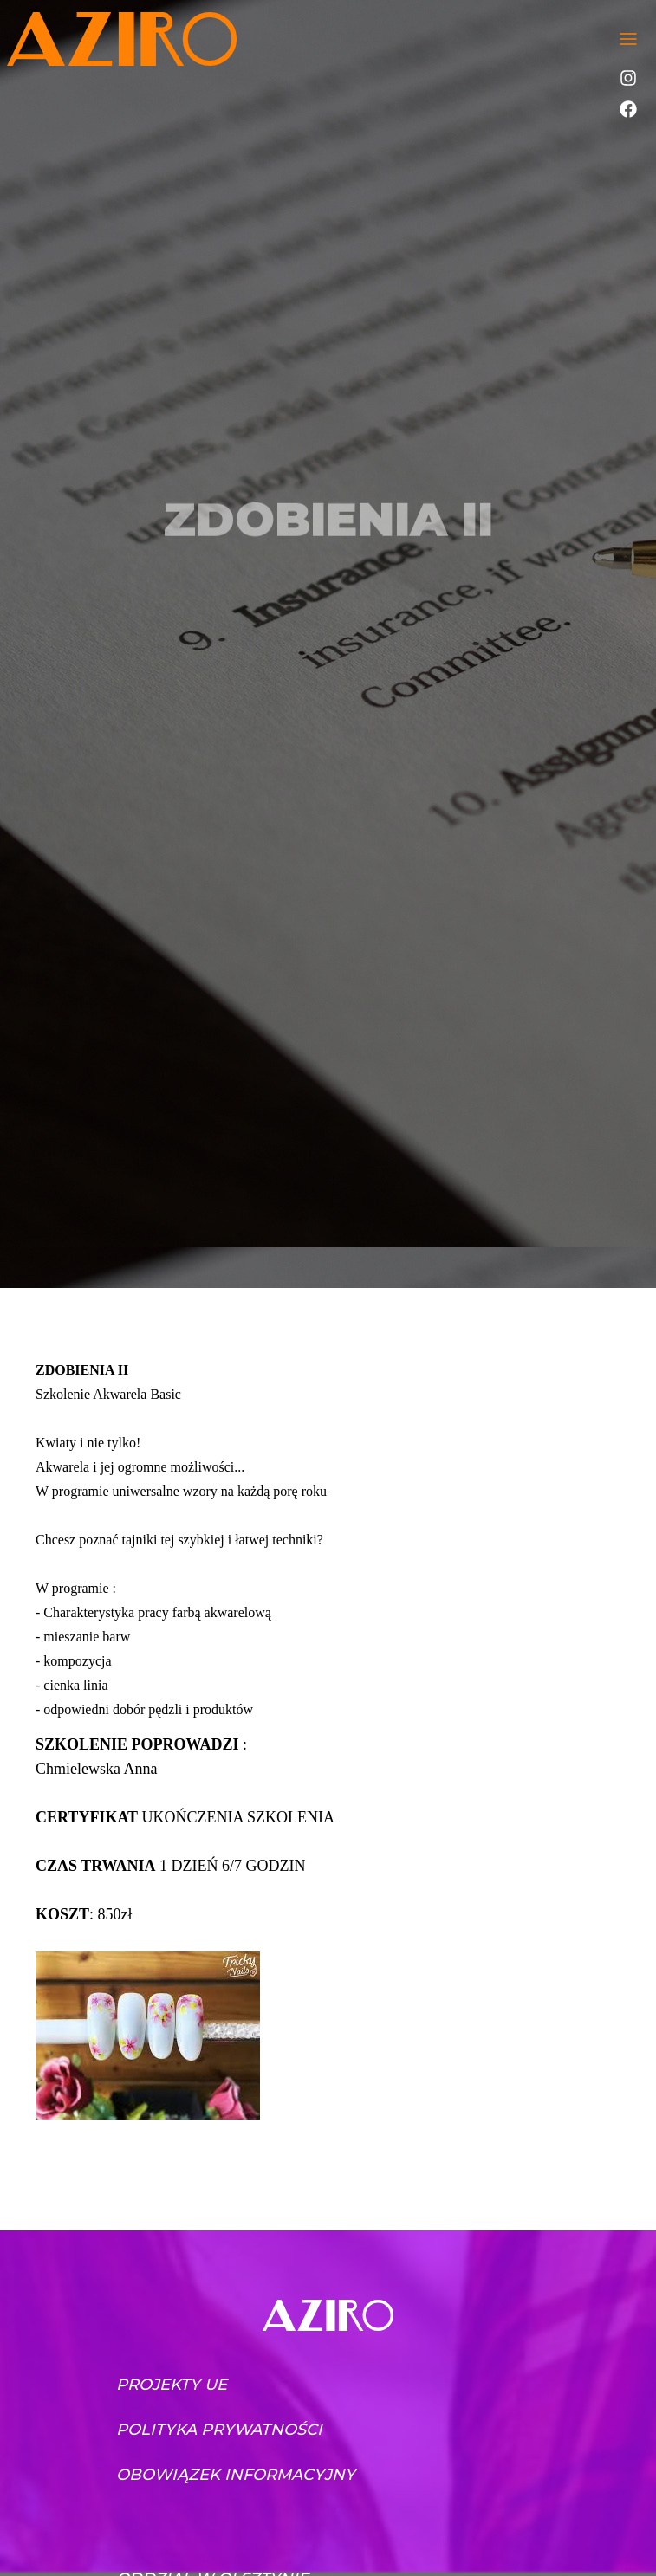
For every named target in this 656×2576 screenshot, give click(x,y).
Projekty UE (171, 2384)
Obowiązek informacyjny (235, 2474)
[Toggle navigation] (628, 39)
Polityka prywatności (219, 2429)
